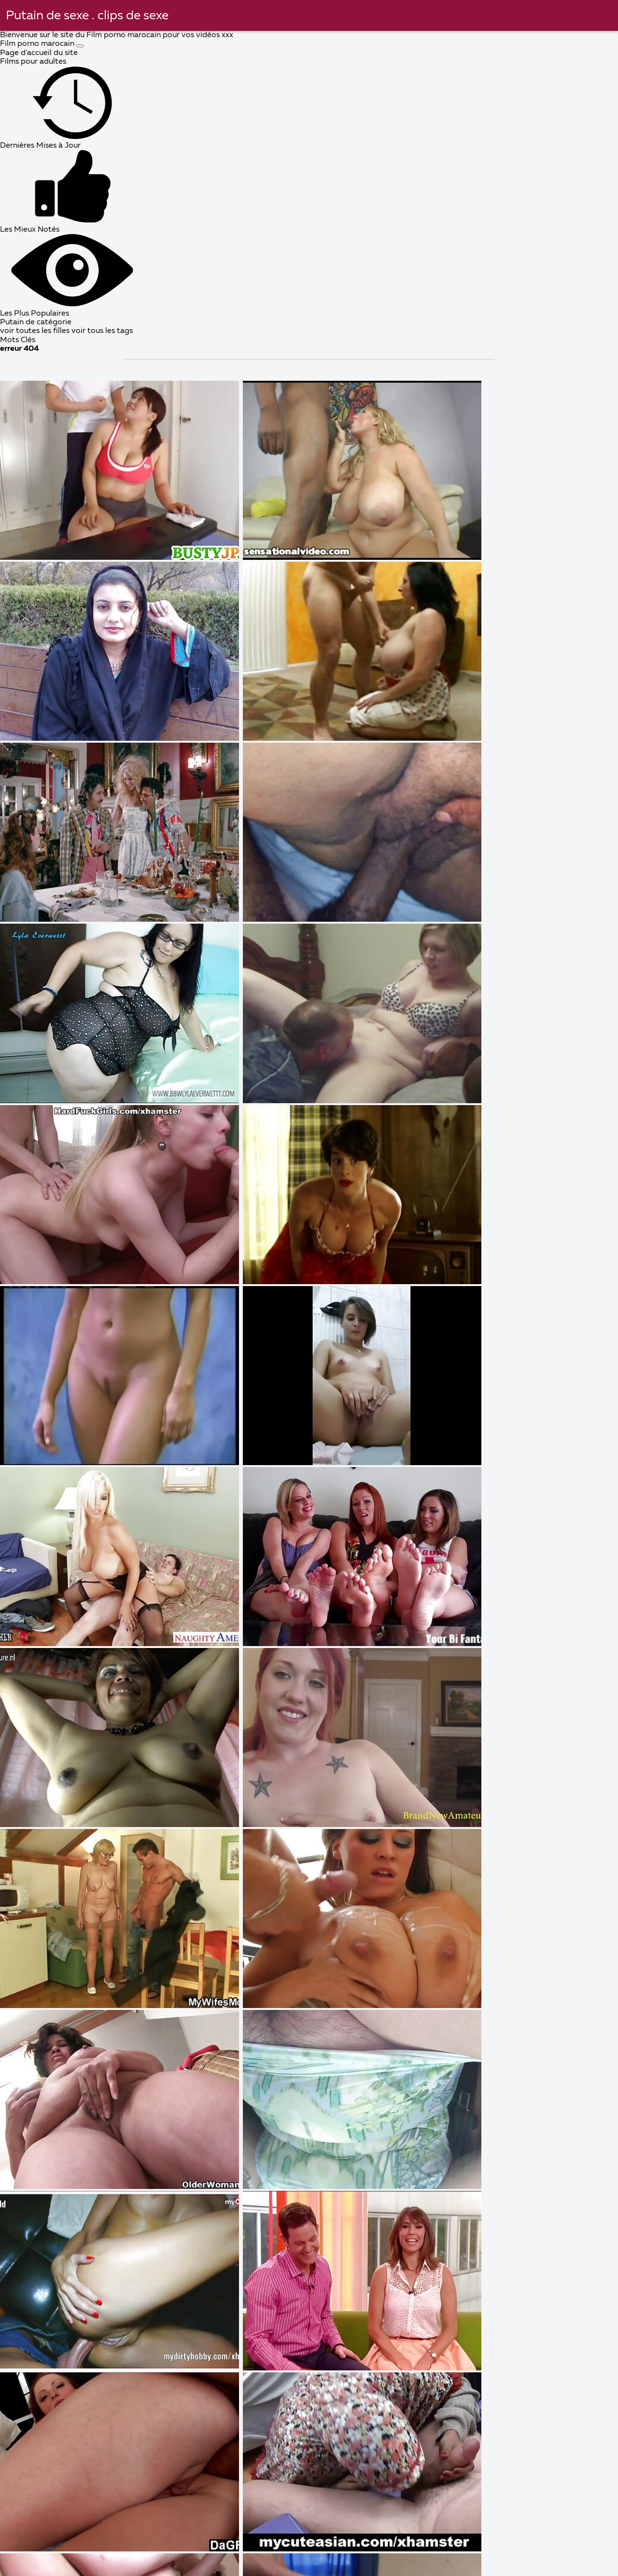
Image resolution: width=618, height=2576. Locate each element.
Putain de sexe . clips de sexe (87, 16)
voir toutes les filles (35, 331)
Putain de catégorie (35, 322)
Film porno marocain (38, 44)
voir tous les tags (102, 331)
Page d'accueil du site (39, 53)
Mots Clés (17, 340)
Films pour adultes (33, 62)
